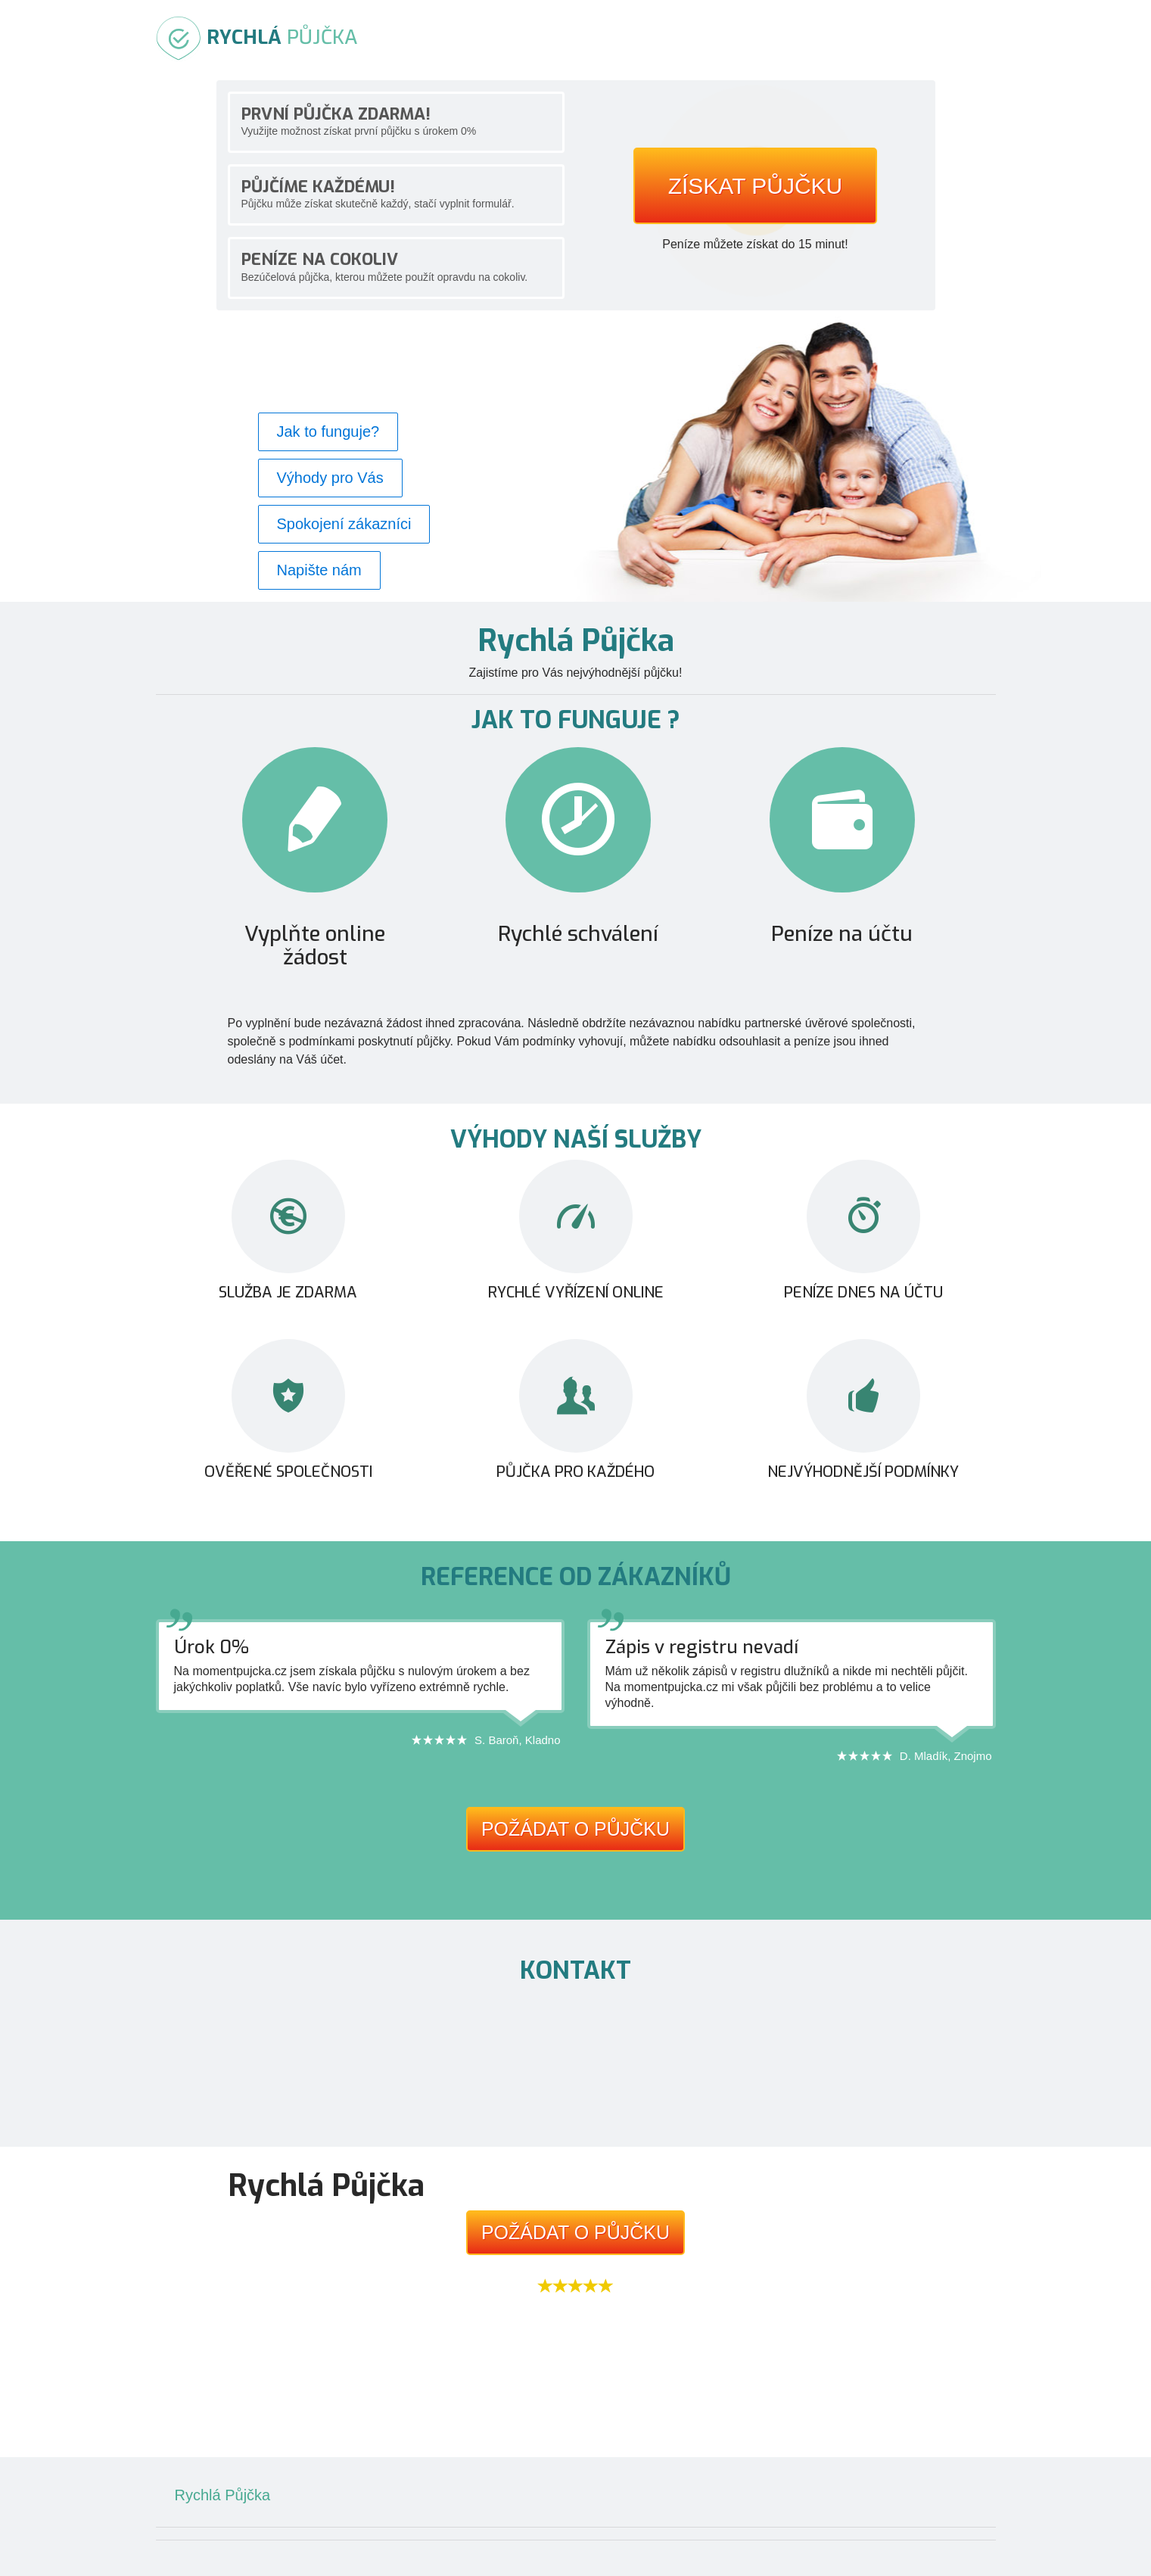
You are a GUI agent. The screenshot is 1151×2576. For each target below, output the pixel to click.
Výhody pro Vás (330, 477)
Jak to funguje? (328, 431)
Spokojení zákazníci (344, 524)
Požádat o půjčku (575, 1828)
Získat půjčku (755, 185)
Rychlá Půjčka (223, 2495)
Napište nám (319, 570)
